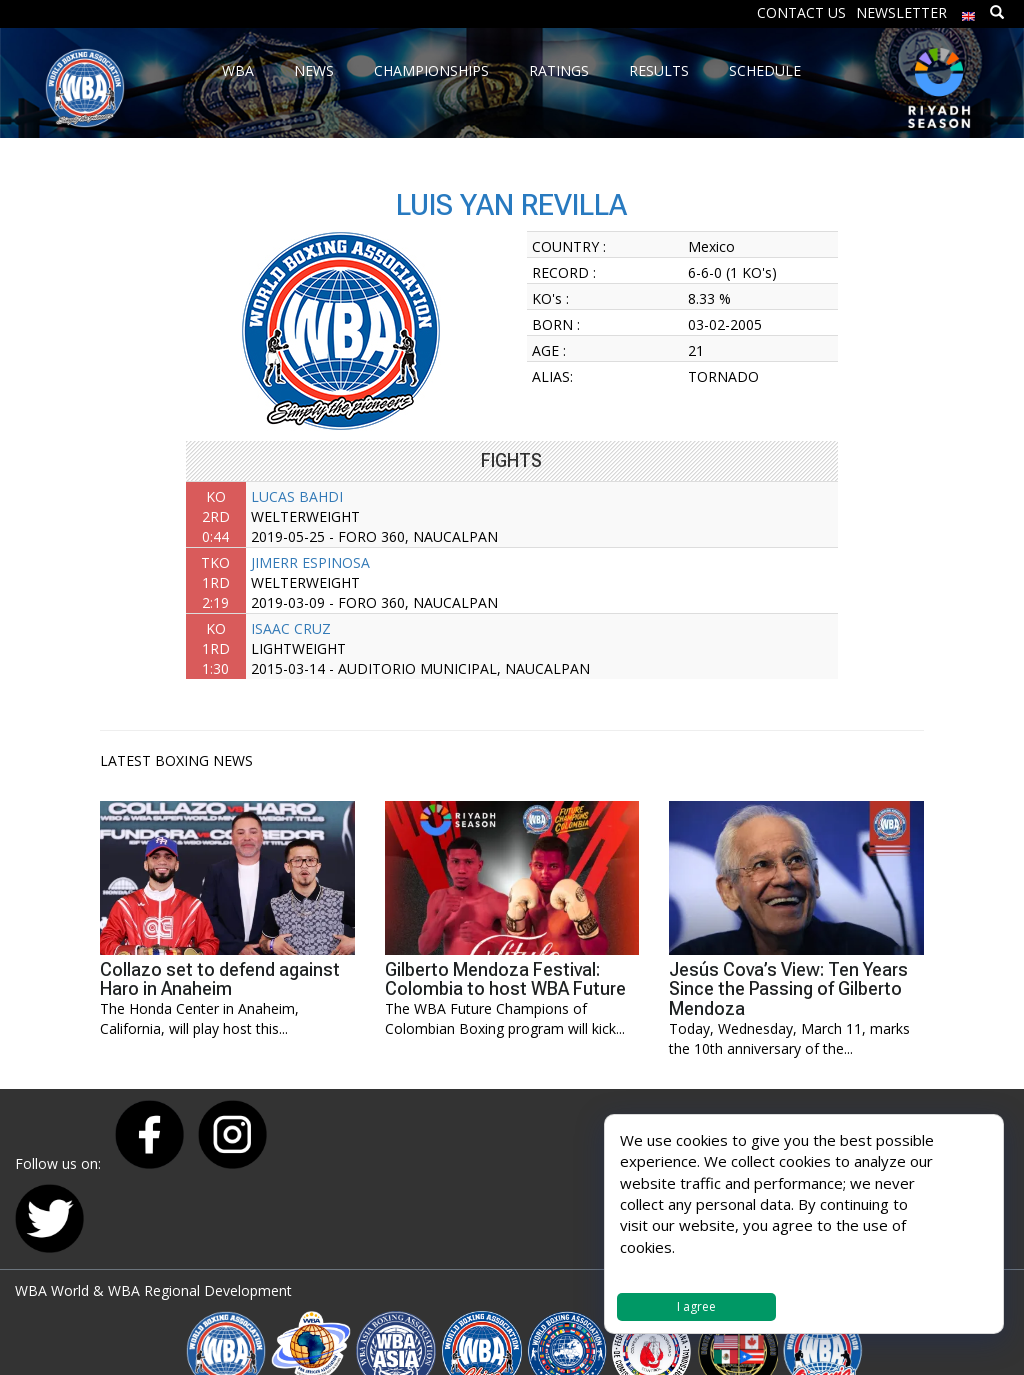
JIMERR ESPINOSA (310, 562)
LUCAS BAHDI (297, 496)
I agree (696, 1306)
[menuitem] (969, 11)
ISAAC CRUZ (291, 628)
